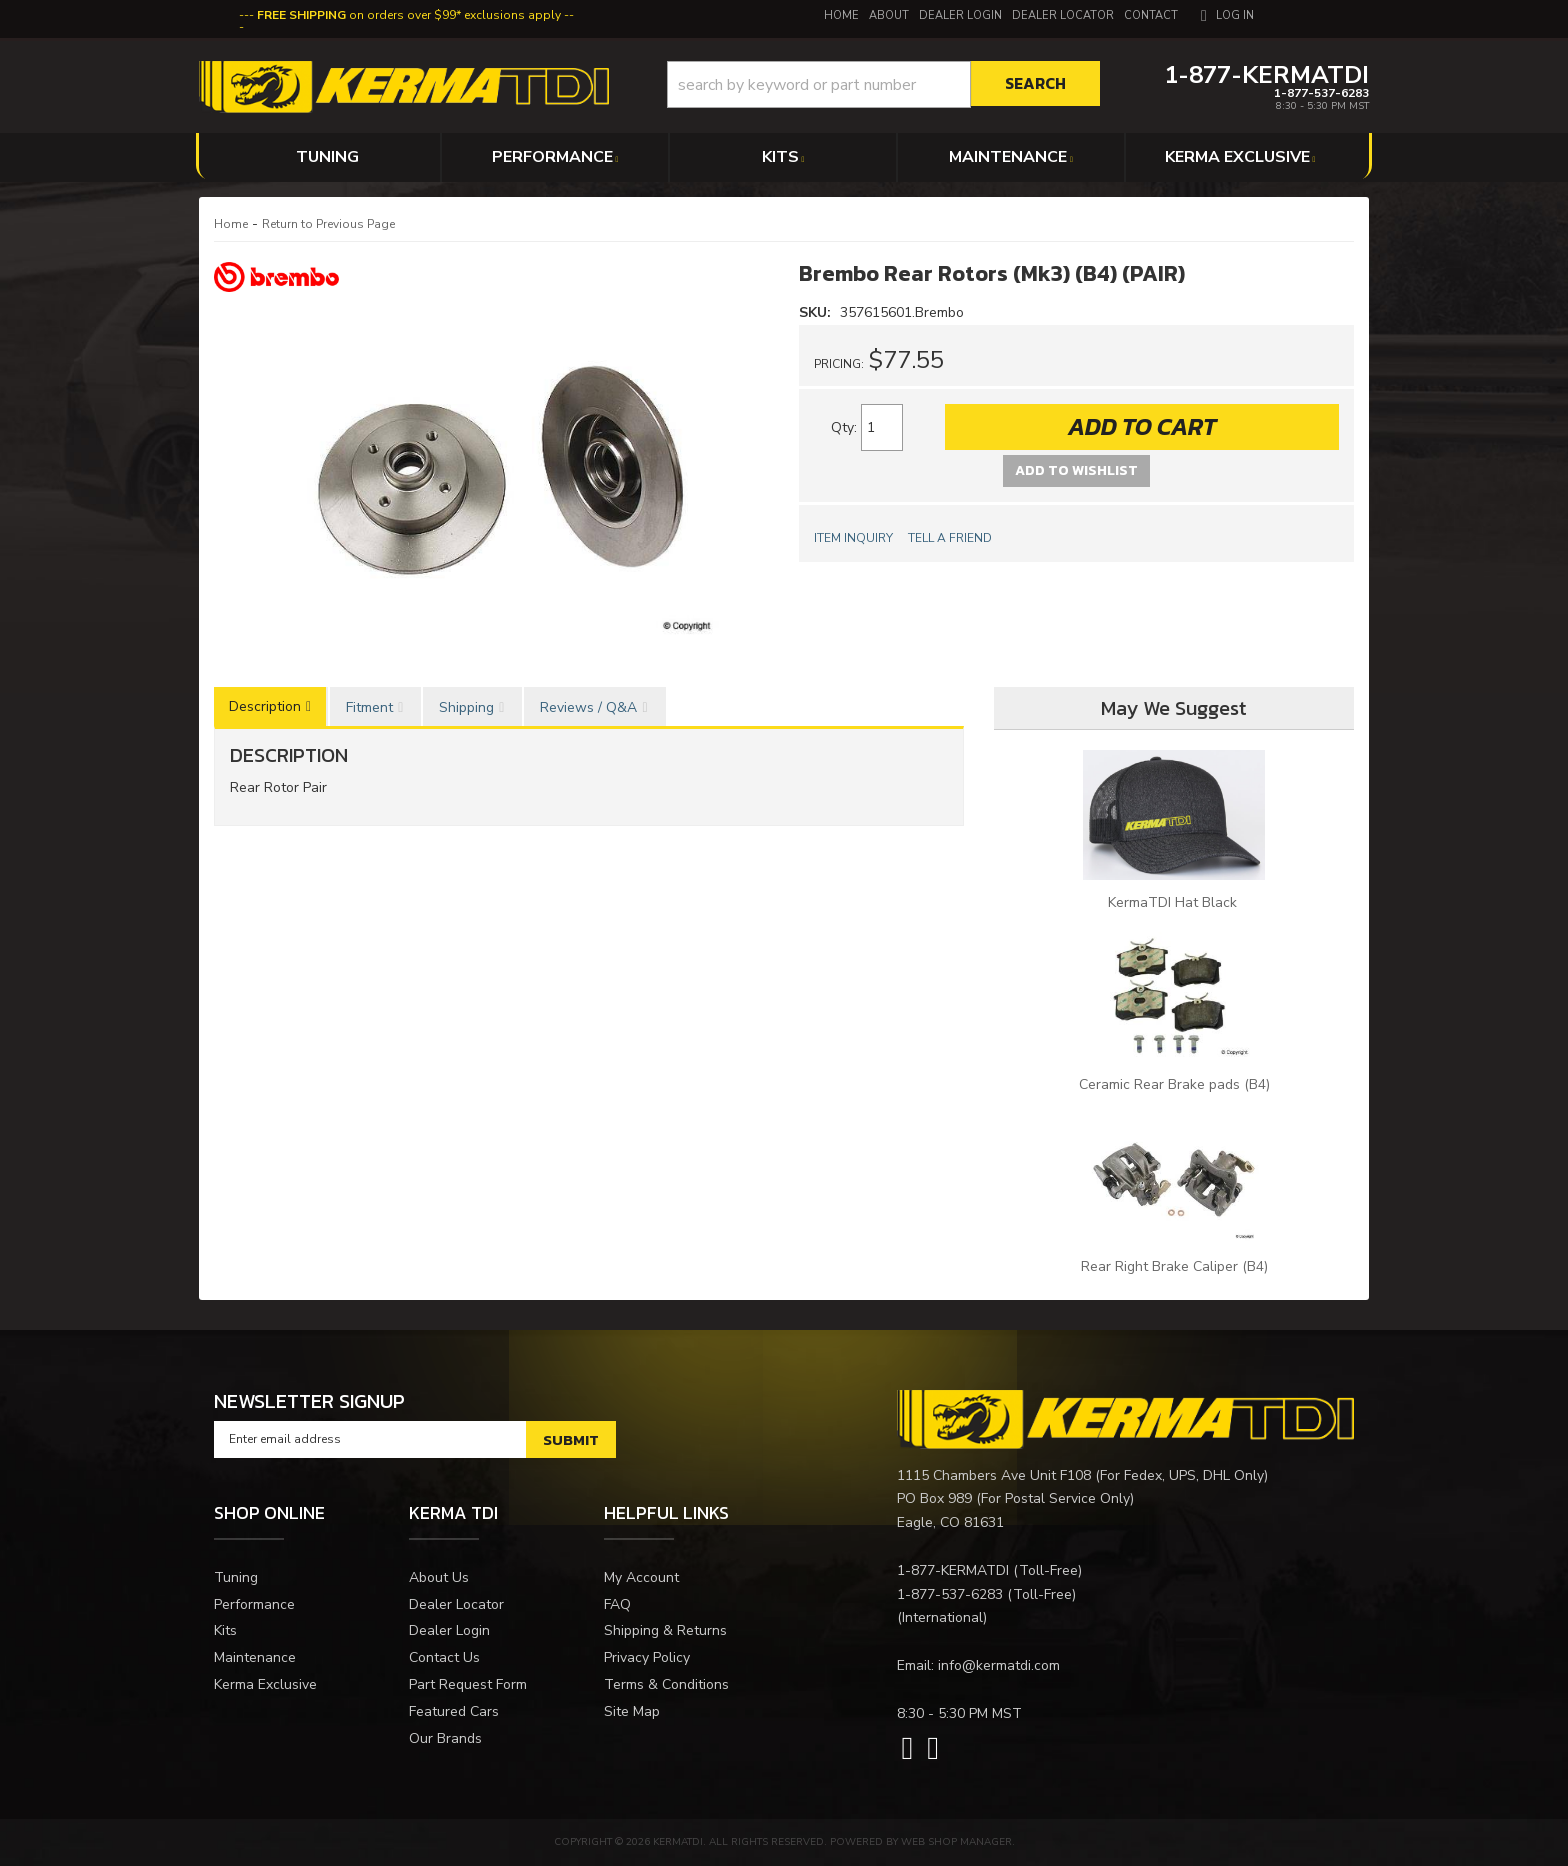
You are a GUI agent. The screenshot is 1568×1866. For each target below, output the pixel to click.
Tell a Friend (950, 538)
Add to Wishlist (1076, 470)
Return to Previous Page (328, 224)
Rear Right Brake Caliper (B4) (1174, 1266)
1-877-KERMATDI (953, 1570)
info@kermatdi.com (999, 1665)
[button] (883, 84)
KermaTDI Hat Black (1174, 902)
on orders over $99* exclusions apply (409, 15)
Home (231, 224)
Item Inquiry (853, 538)
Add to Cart (1142, 426)
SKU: (817, 312)
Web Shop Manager (956, 1842)
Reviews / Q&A (588, 707)
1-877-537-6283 (950, 1594)
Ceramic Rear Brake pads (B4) (1174, 1084)
